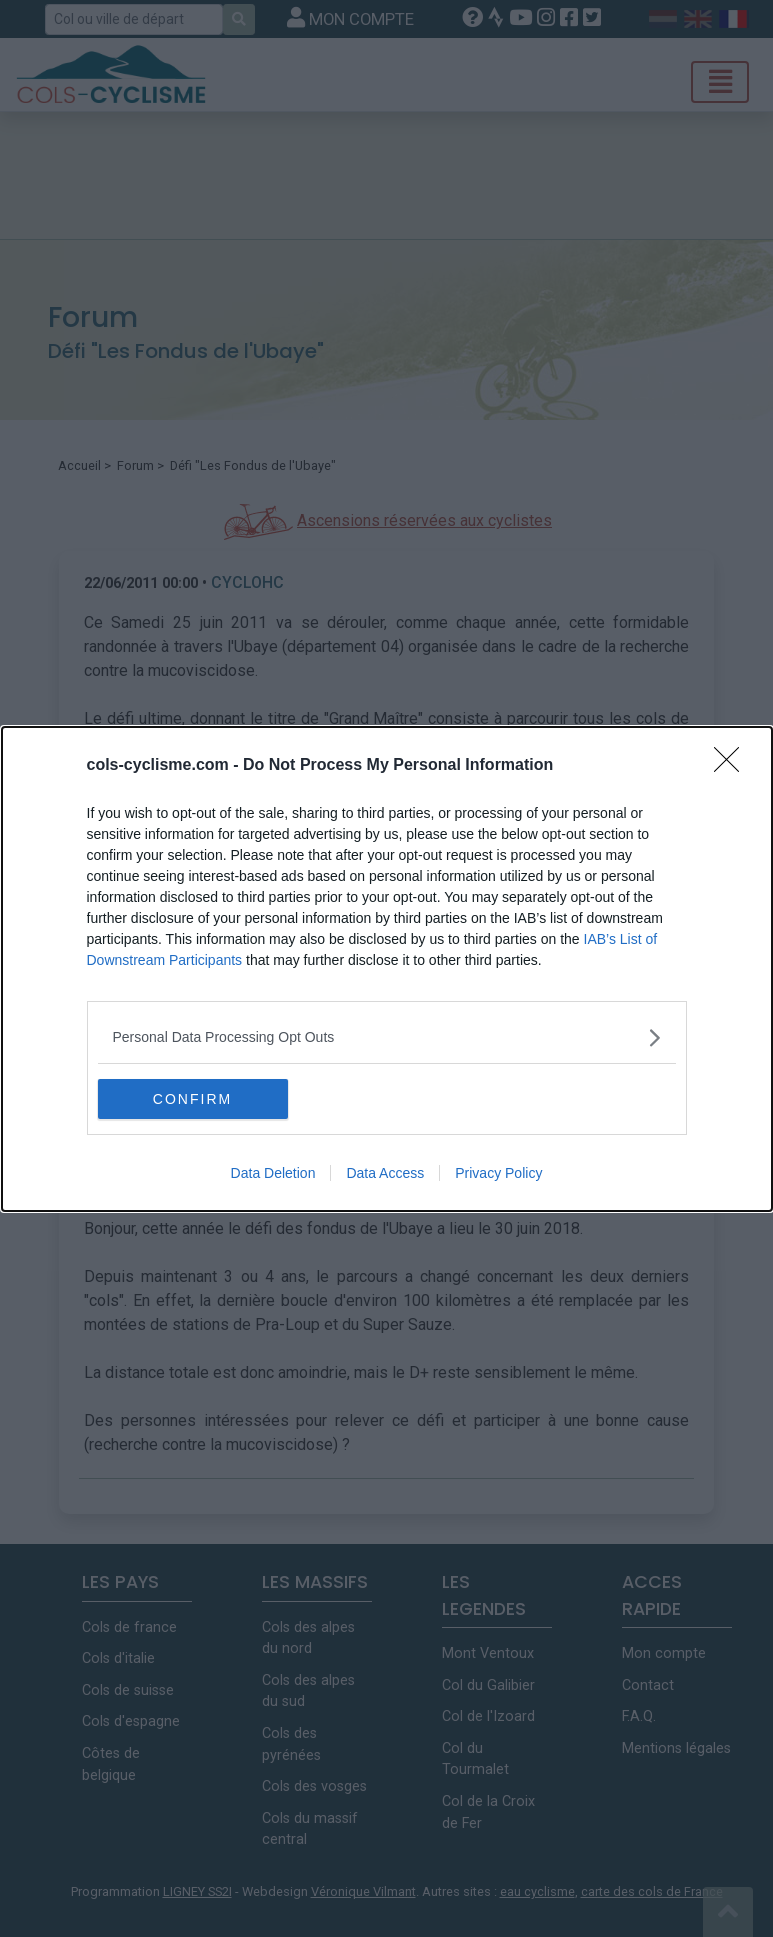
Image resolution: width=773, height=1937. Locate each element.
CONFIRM (192, 1099)
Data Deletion (273, 1173)
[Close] (733, 766)
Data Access (385, 1173)
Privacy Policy (498, 1173)
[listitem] (387, 1037)
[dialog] (387, 969)
